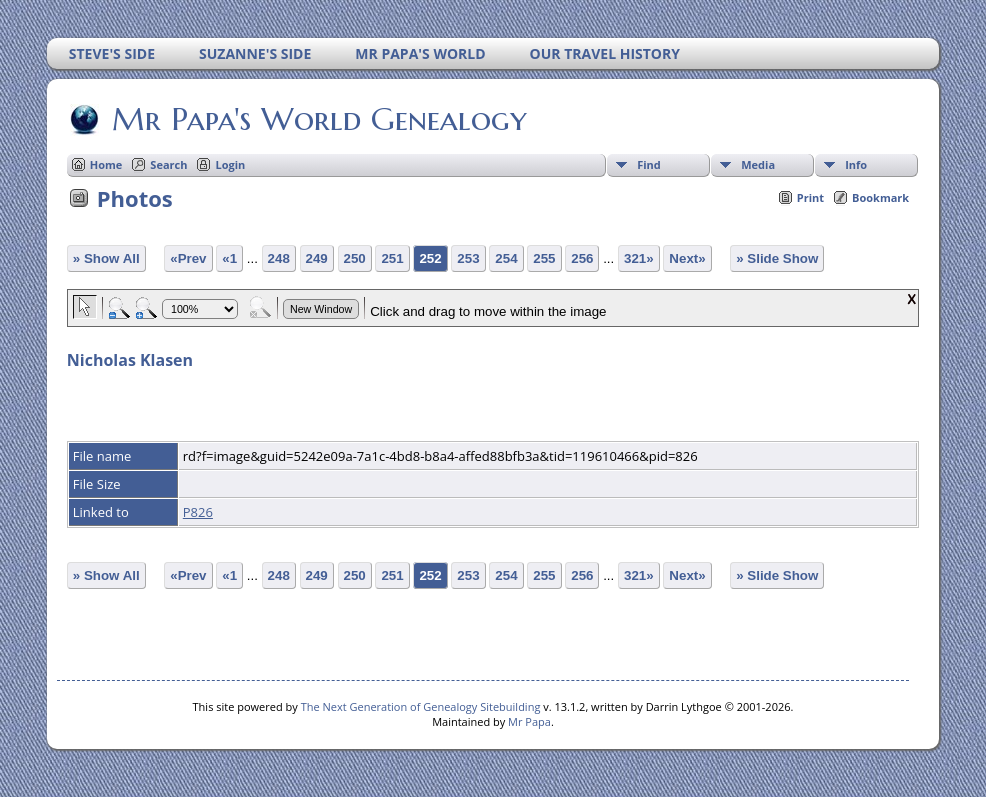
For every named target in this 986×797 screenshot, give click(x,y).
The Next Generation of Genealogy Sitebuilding (421, 706)
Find (649, 164)
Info (856, 164)
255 (544, 258)
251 (392, 258)
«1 (229, 258)
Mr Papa (529, 721)
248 (279, 258)
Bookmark (880, 197)
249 (317, 258)
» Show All (106, 258)
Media (758, 164)
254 (506, 258)
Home (106, 164)
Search (168, 164)
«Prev (188, 258)
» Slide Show (777, 258)
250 (355, 258)
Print (810, 197)
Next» (687, 258)
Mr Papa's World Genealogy (318, 119)
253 (468, 258)
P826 (198, 512)
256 (582, 258)
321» (639, 258)
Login (230, 164)
